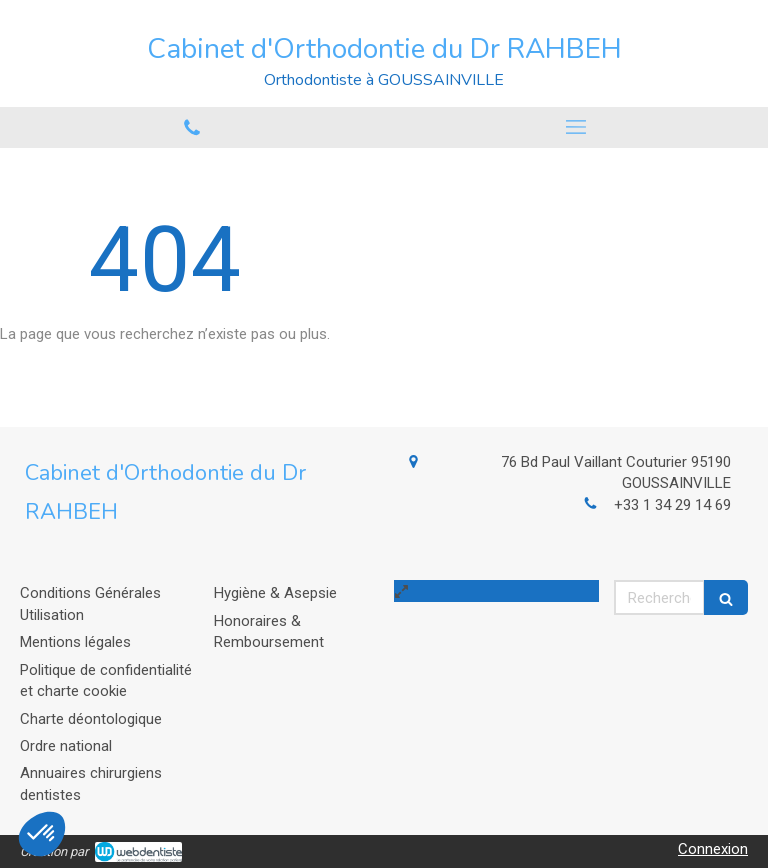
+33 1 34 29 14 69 (672, 505)
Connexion (713, 849)
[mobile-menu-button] (576, 127)
